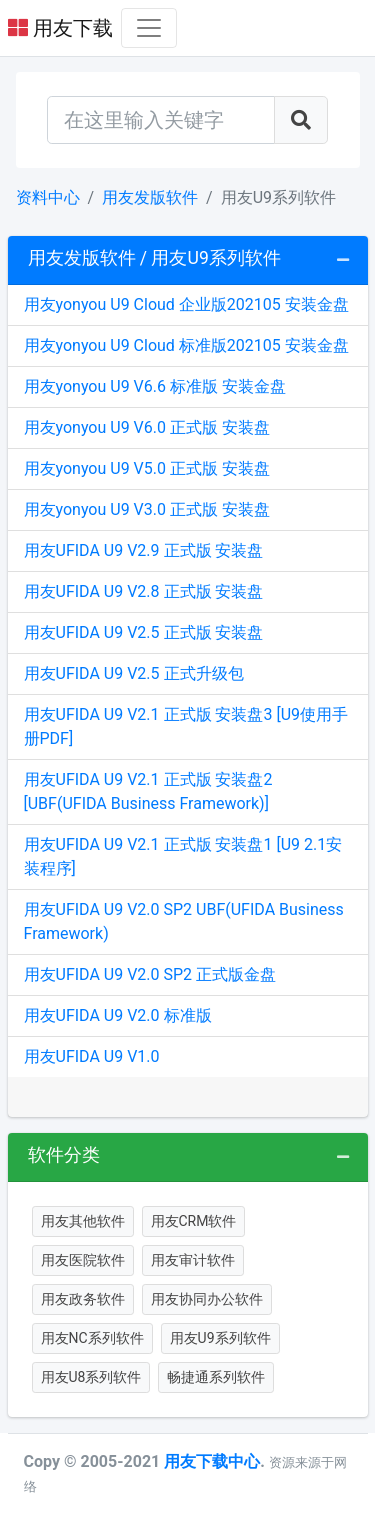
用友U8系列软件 (91, 1377)
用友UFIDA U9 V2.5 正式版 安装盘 (144, 632)
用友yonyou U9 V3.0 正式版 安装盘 (147, 509)
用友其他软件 (83, 1221)
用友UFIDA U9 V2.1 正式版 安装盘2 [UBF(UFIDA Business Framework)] (148, 791)
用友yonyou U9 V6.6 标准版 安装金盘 (155, 386)
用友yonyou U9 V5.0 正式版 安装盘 (147, 468)
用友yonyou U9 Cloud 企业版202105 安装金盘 (186, 304)
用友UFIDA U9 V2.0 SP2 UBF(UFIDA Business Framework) (184, 921)
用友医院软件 (83, 1260)
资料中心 (48, 197)
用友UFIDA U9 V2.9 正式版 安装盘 (144, 550)
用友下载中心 (212, 1461)
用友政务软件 (83, 1299)
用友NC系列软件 (92, 1338)
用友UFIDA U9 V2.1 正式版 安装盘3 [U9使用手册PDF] (186, 726)
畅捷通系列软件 (216, 1377)
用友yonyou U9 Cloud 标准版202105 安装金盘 (186, 345)
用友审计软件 (193, 1260)
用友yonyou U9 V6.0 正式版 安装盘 (147, 427)
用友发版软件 (150, 197)
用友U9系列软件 (220, 1338)
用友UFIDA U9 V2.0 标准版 (118, 1015)
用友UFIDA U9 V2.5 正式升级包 (134, 673)
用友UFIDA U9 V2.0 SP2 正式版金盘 (150, 974)
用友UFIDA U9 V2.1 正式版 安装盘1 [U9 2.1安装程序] (183, 856)
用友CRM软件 (194, 1221)
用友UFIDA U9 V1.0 (92, 1056)
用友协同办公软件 (207, 1299)
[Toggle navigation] (149, 28)
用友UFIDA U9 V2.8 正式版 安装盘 (144, 591)
